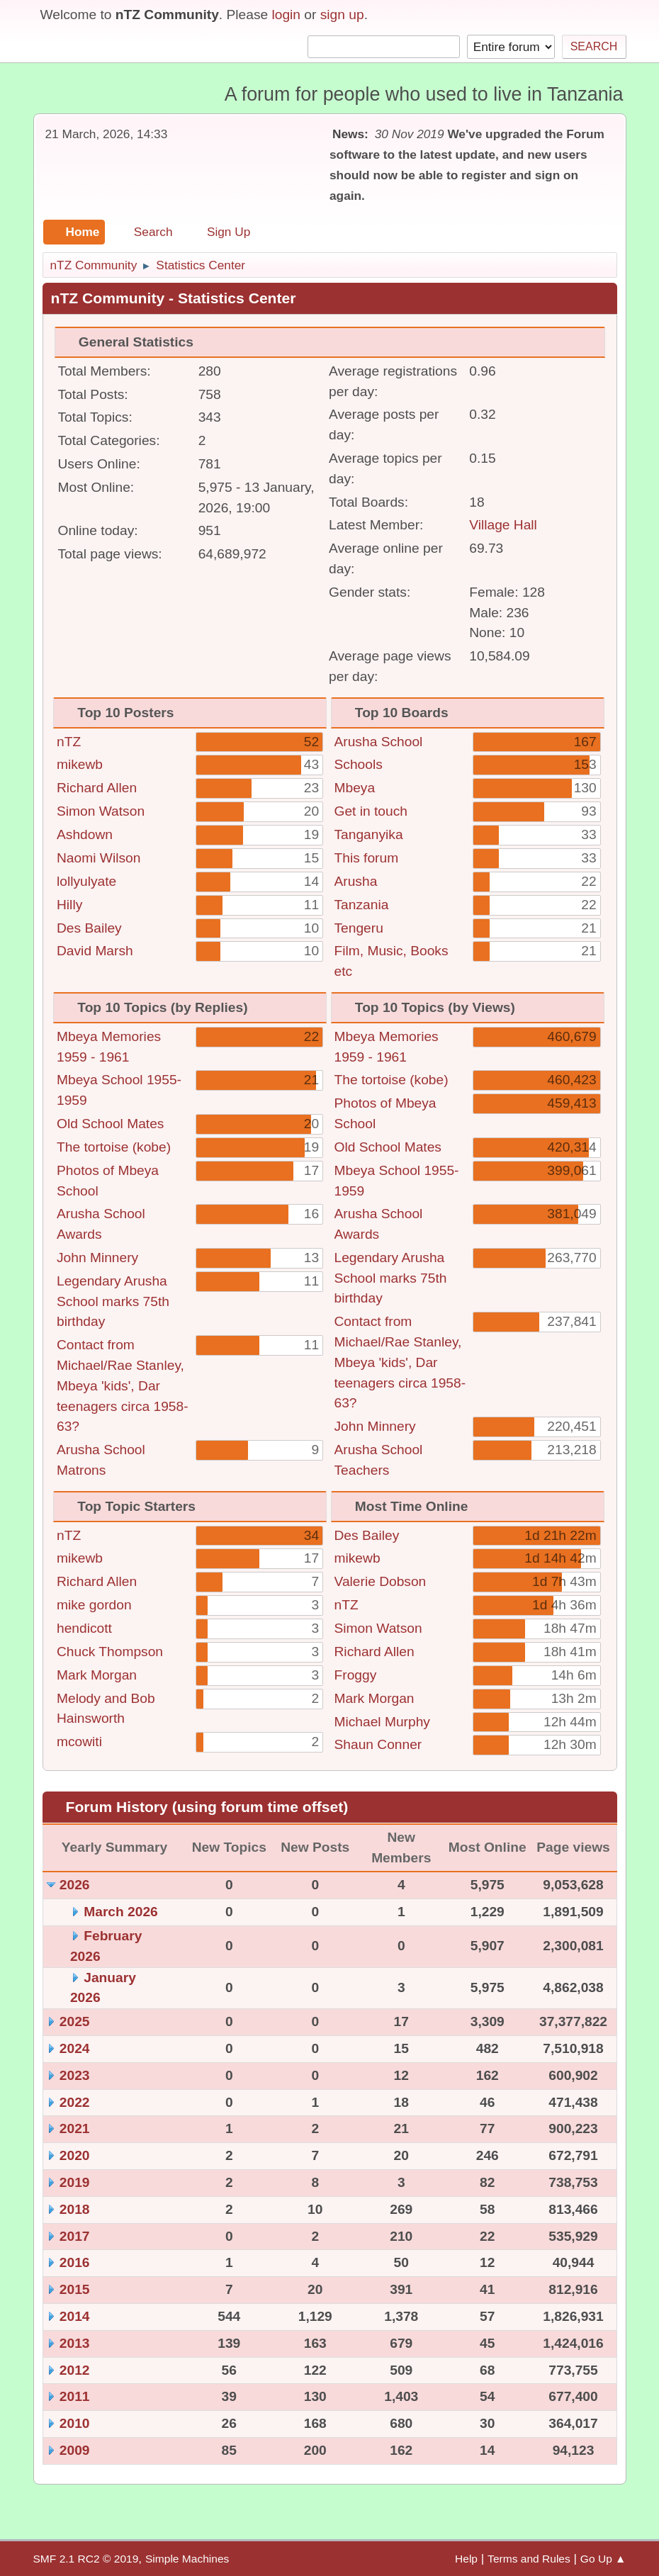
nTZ (69, 741)
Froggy (355, 1674)
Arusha (356, 881)
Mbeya (355, 787)
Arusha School (378, 741)
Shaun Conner (378, 1744)
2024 (75, 2048)
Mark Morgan (97, 1674)
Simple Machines (187, 2559)
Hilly (69, 904)
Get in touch (370, 811)
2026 (75, 1884)
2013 (75, 2343)
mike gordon (94, 1604)
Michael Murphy (382, 1721)
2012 (75, 2370)
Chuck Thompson (110, 1651)
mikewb (80, 764)
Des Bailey (89, 928)
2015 (75, 2289)
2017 (75, 2236)
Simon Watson (101, 811)
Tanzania (361, 904)
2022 (75, 2102)
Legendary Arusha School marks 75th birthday (113, 1301)
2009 (75, 2450)
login (285, 14)
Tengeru (358, 928)
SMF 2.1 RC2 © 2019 (86, 2559)
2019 (75, 2182)
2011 (75, 2396)
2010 (75, 2423)
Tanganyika (368, 834)
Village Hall (503, 524)
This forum (366, 857)
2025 (75, 2021)
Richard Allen (97, 787)
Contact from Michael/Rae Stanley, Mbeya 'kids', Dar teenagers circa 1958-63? (122, 1385)
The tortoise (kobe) (114, 1147)
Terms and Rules (529, 2559)
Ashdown (85, 834)
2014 (75, 2316)
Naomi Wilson (98, 857)
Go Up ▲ (603, 2559)
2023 (75, 2075)
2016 (75, 2262)
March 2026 (121, 1911)
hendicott (84, 1628)
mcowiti (79, 1741)
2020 (75, 2155)
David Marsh (95, 950)
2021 (75, 2128)
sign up (342, 14)
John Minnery (97, 1257)
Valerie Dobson (380, 1581)
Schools (358, 764)
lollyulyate (86, 881)
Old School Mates (110, 1123)
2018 (75, 2209)
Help (466, 2559)
